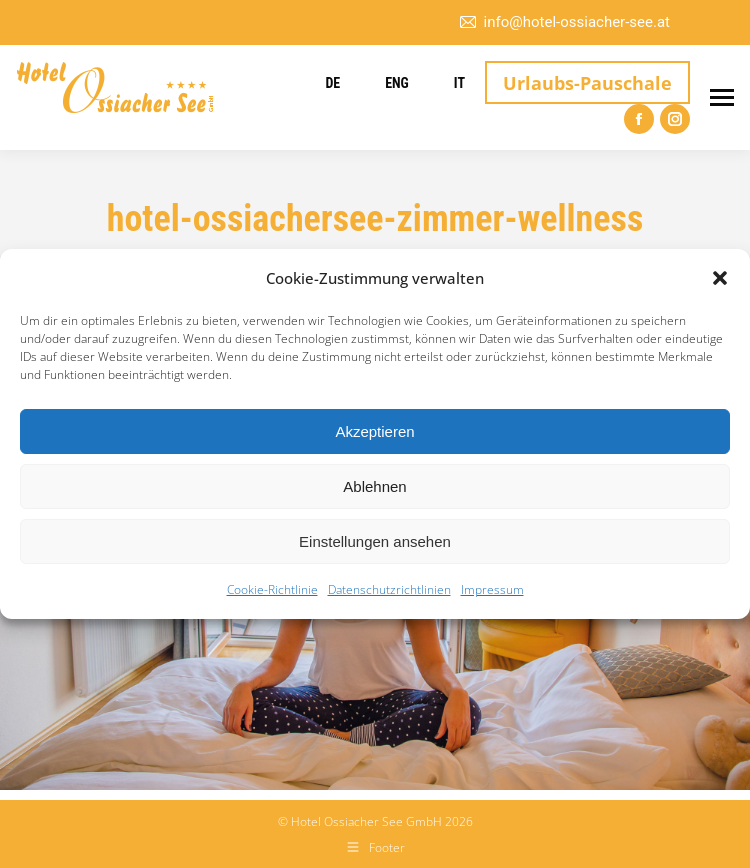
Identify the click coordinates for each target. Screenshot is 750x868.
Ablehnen (374, 486)
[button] (720, 278)
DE (332, 83)
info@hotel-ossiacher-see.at (564, 22)
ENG (397, 83)
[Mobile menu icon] (722, 97)
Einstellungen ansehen (375, 541)
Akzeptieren (374, 431)
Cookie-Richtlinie (272, 589)
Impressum (492, 589)
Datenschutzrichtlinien (389, 589)
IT (459, 83)
